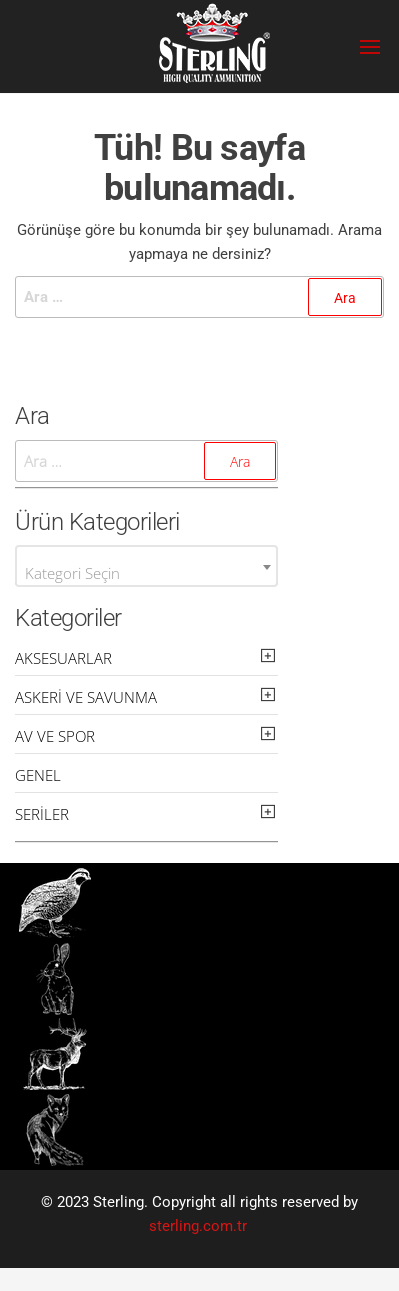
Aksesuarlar (63, 658)
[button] (370, 47)
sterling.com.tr (198, 1226)
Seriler (42, 814)
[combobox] (146, 566)
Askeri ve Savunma (86, 697)
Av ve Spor (55, 736)
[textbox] (146, 573)
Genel (38, 775)
